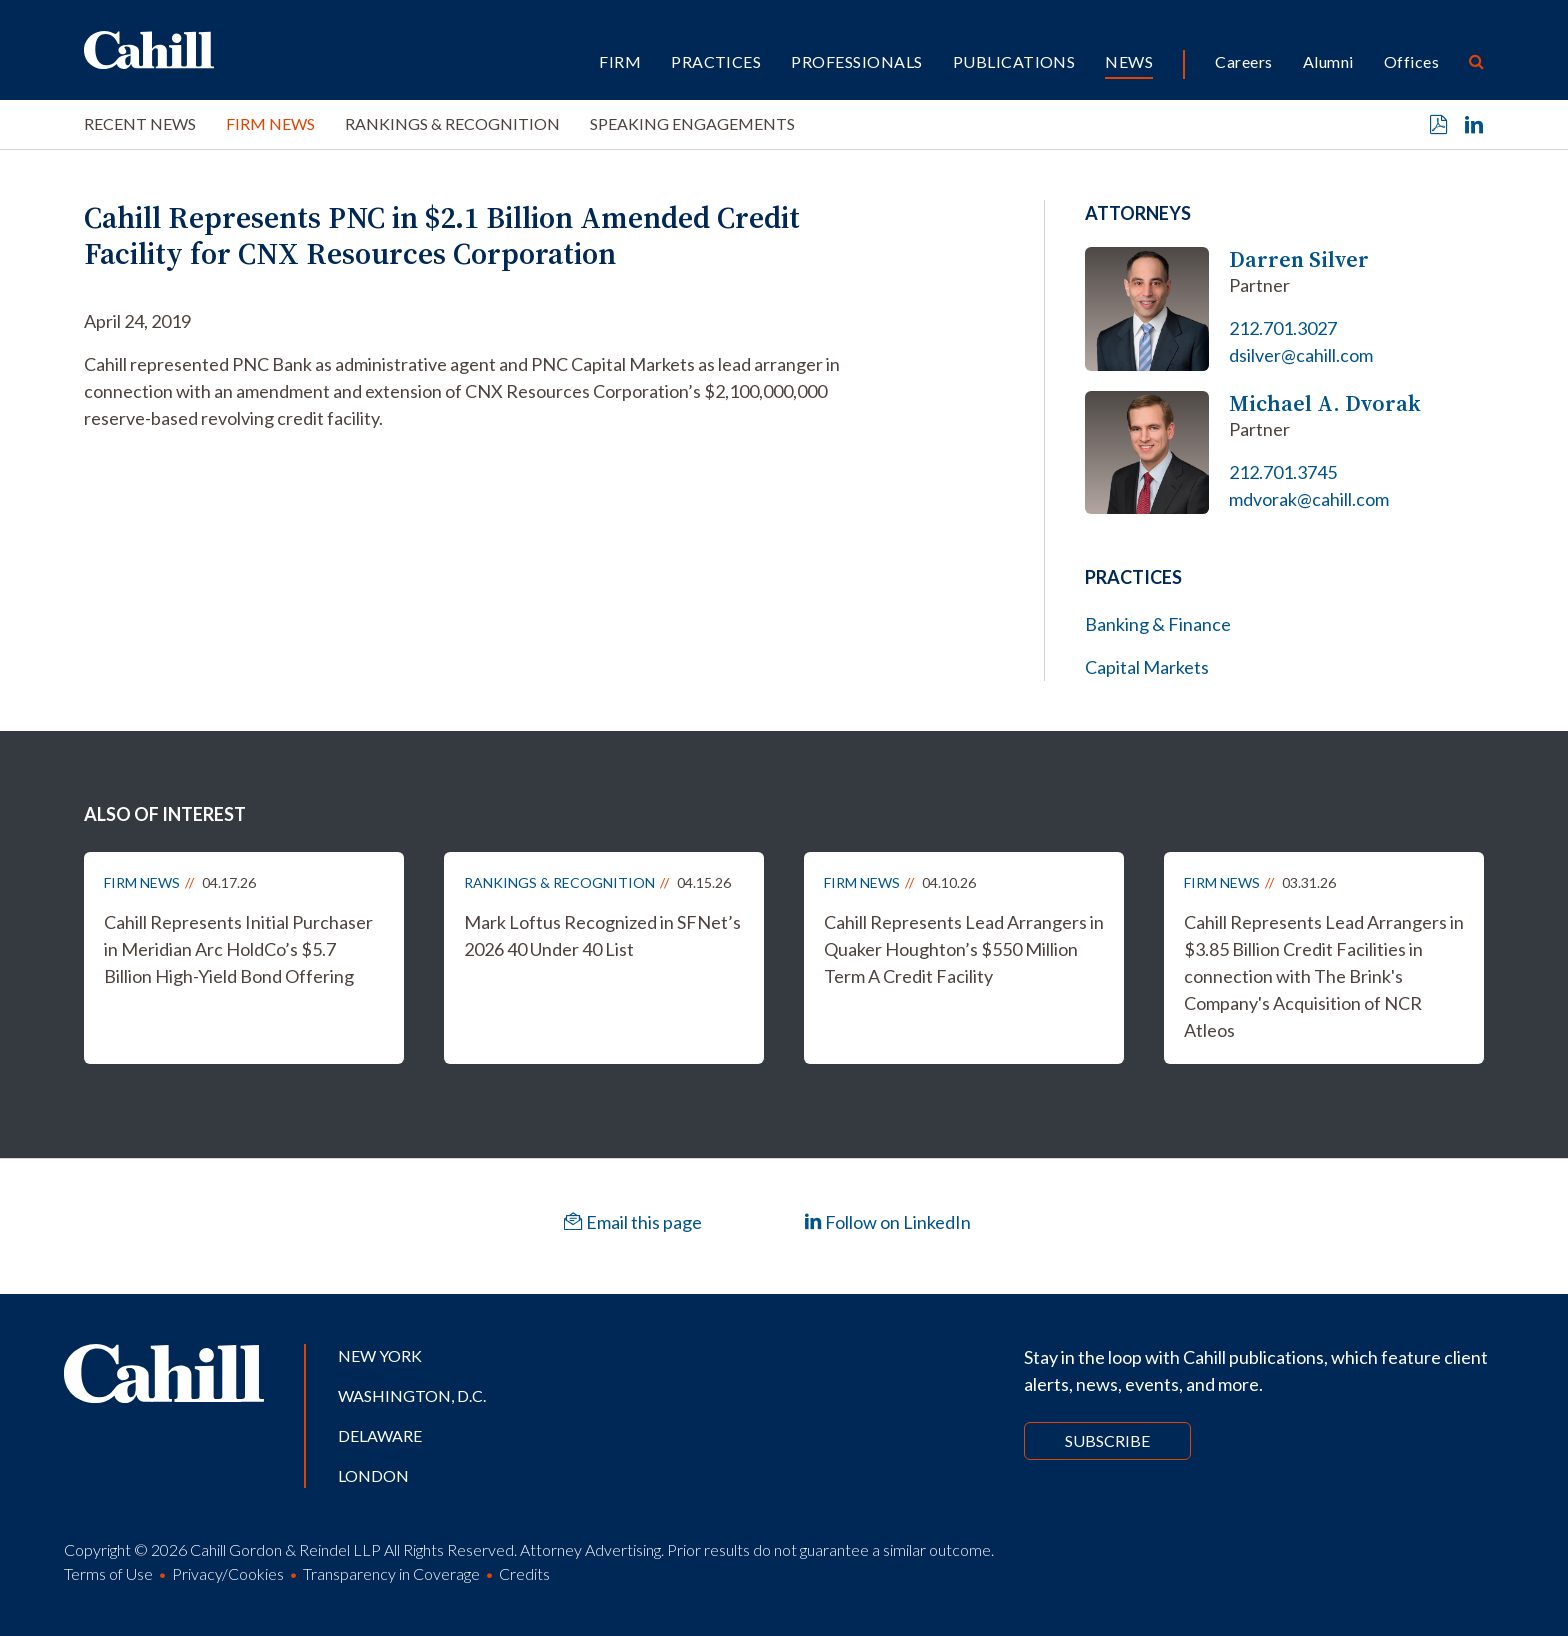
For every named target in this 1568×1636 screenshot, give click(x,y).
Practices (716, 61)
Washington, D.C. (412, 1395)
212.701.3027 (1283, 328)
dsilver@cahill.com (1301, 355)
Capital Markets (1147, 667)
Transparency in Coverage (391, 1573)
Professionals (856, 61)
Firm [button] (620, 61)
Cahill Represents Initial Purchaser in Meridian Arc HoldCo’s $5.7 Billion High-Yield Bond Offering (238, 949)
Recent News (140, 123)
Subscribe (1107, 1440)
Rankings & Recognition (452, 123)
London (373, 1475)
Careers (1243, 61)
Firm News (270, 123)
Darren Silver (1299, 259)
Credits (524, 1573)
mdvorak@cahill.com (1309, 499)
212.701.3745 (1283, 472)
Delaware (380, 1435)
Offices (1411, 61)
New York (380, 1355)
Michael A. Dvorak (1325, 403)
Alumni (1328, 61)
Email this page (633, 1222)
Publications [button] (1014, 61)
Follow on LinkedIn (887, 1222)
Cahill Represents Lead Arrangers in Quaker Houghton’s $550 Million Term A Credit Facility (964, 949)
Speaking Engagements (692, 123)
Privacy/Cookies (228, 1573)
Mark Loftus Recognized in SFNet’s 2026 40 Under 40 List (602, 935)
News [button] (1129, 61)
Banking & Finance (1158, 624)
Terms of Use (108, 1573)
